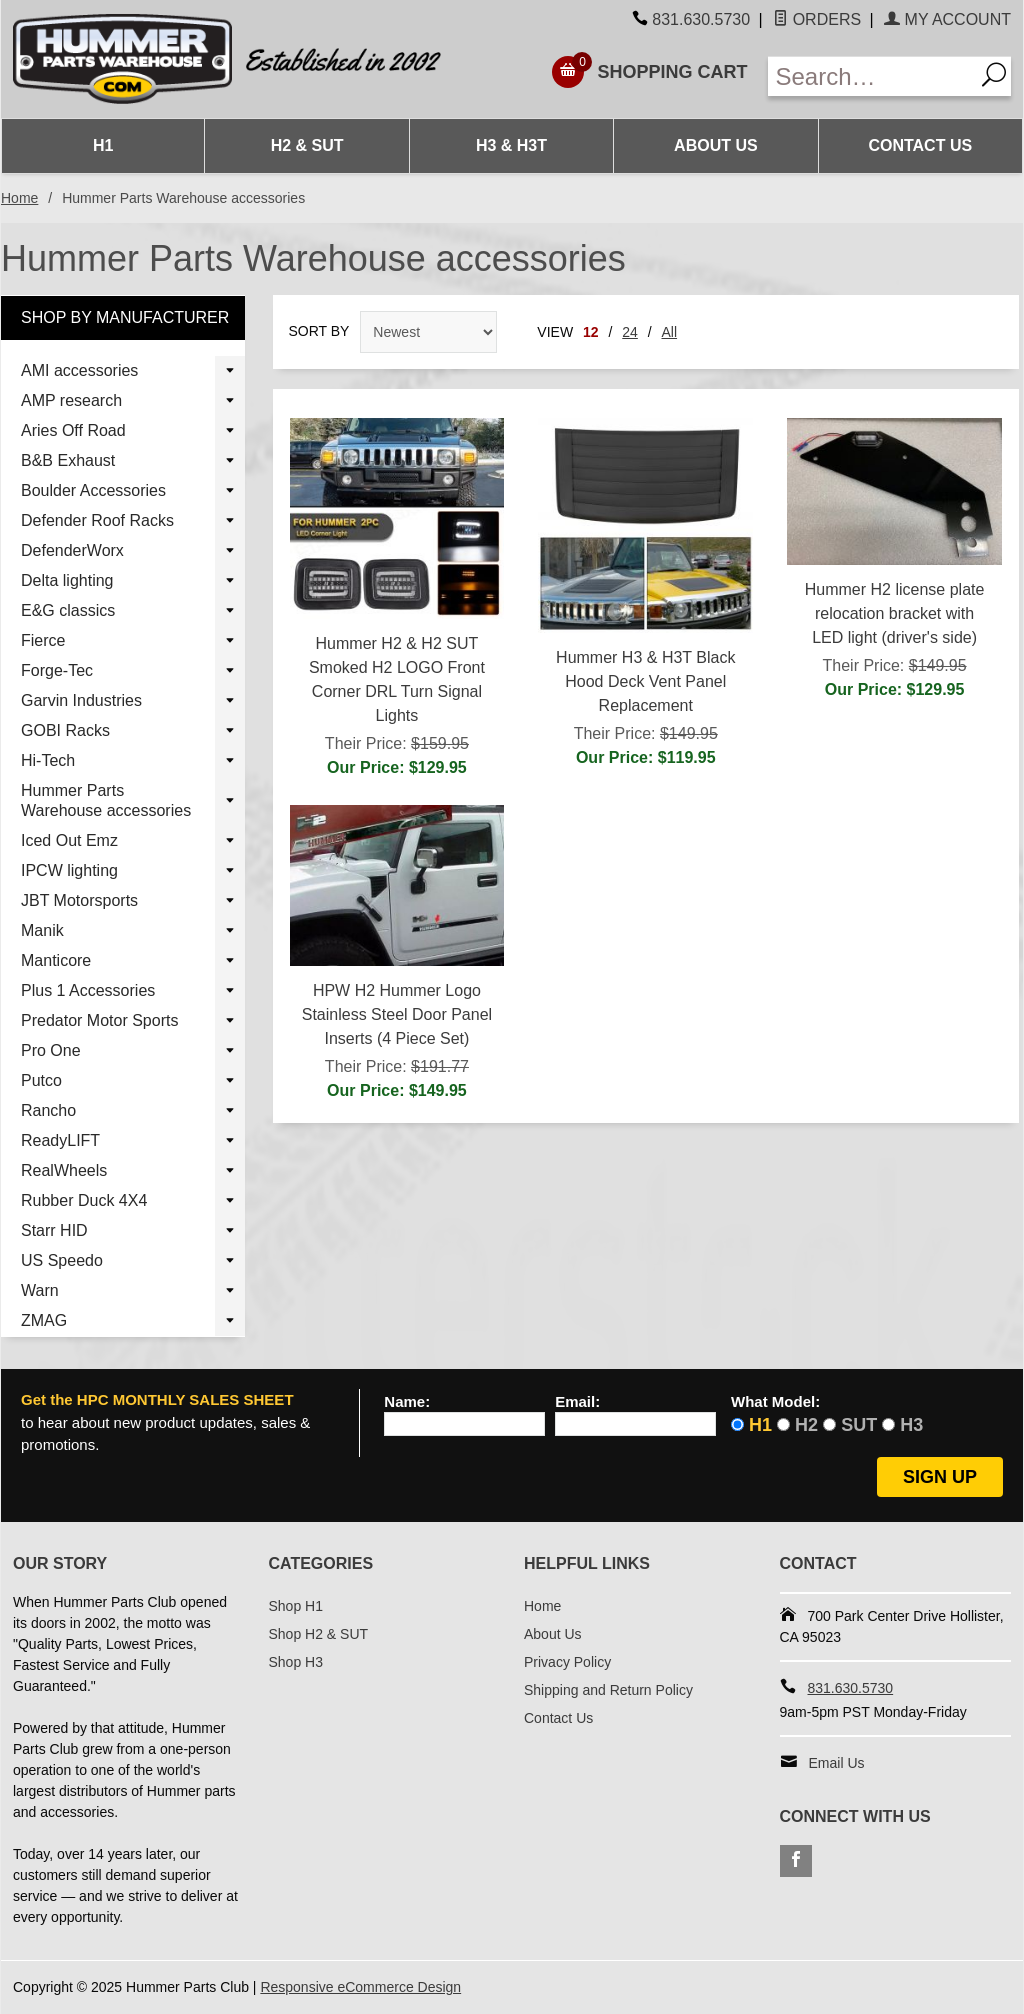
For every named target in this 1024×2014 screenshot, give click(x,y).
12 (591, 332)
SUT (859, 1425)
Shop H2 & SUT (319, 1634)
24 (630, 332)
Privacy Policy (567, 1662)
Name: (407, 1402)
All (670, 332)
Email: (577, 1402)
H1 (103, 145)
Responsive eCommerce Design (360, 1987)
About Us (716, 145)
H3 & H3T (511, 145)
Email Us (837, 1763)
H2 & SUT (307, 145)
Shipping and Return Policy (608, 1690)
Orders (817, 19)
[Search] (992, 76)
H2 (806, 1425)
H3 (911, 1425)
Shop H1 (296, 1606)
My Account (947, 19)
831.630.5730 (701, 19)
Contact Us (920, 145)
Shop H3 (296, 1662)
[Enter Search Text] (871, 76)
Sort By (319, 331)
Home (19, 198)
